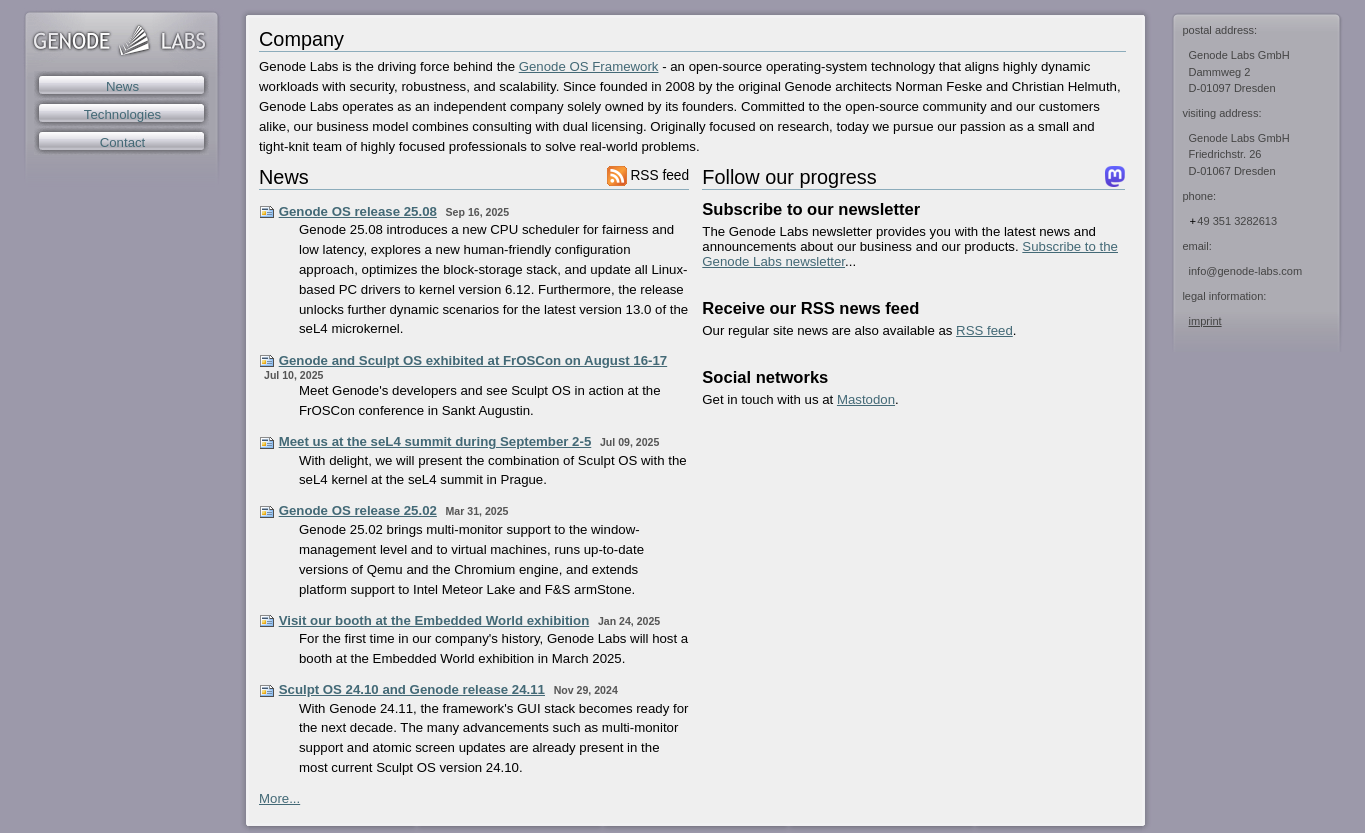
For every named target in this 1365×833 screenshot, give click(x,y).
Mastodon (866, 399)
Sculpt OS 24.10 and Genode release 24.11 (412, 689)
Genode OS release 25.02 (358, 510)
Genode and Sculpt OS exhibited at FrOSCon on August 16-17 (473, 360)
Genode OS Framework (589, 66)
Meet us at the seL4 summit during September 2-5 (435, 441)
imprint (1205, 321)
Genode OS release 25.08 (358, 211)
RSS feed (648, 175)
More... (279, 798)
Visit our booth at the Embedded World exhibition (434, 620)
